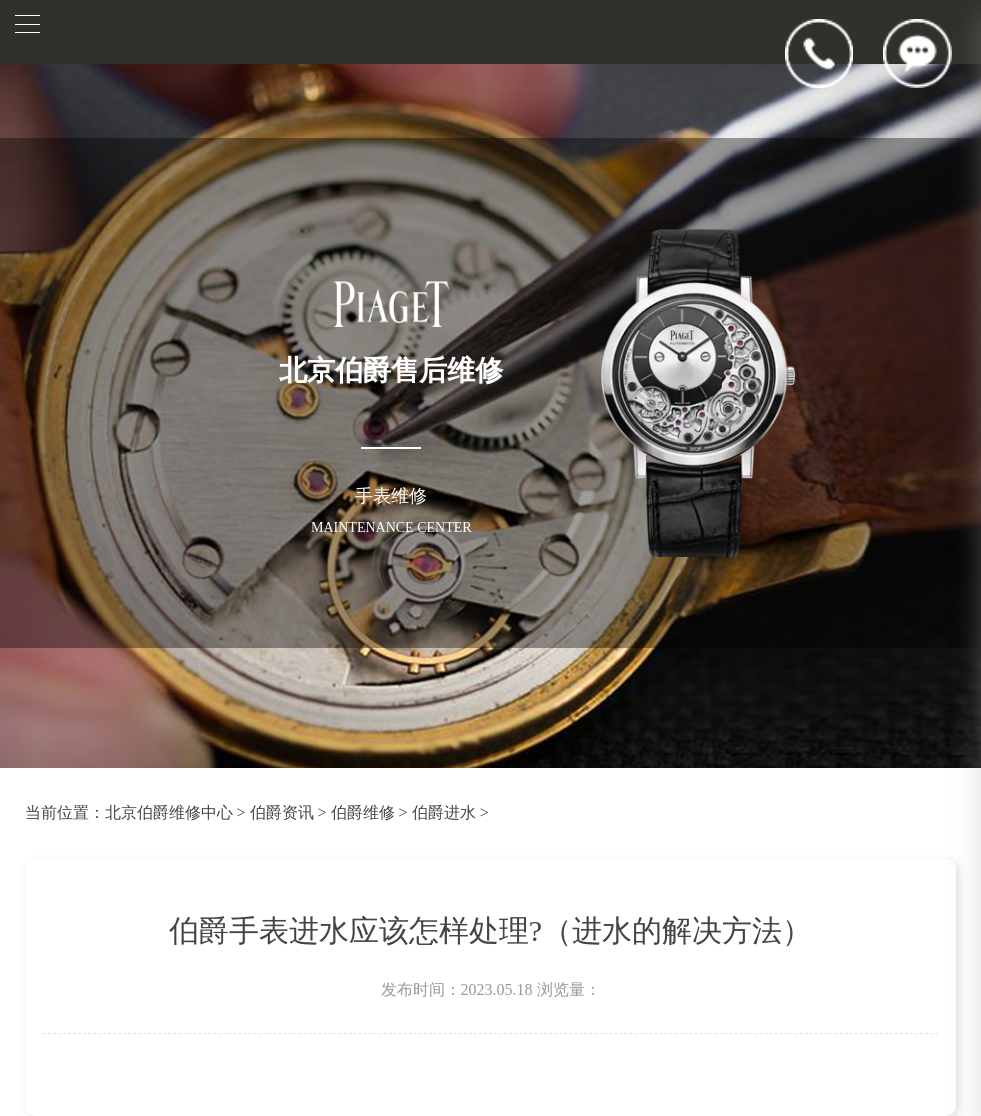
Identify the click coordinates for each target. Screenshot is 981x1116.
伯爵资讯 (282, 812)
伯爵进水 (444, 812)
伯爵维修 (363, 812)
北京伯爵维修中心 (169, 812)
